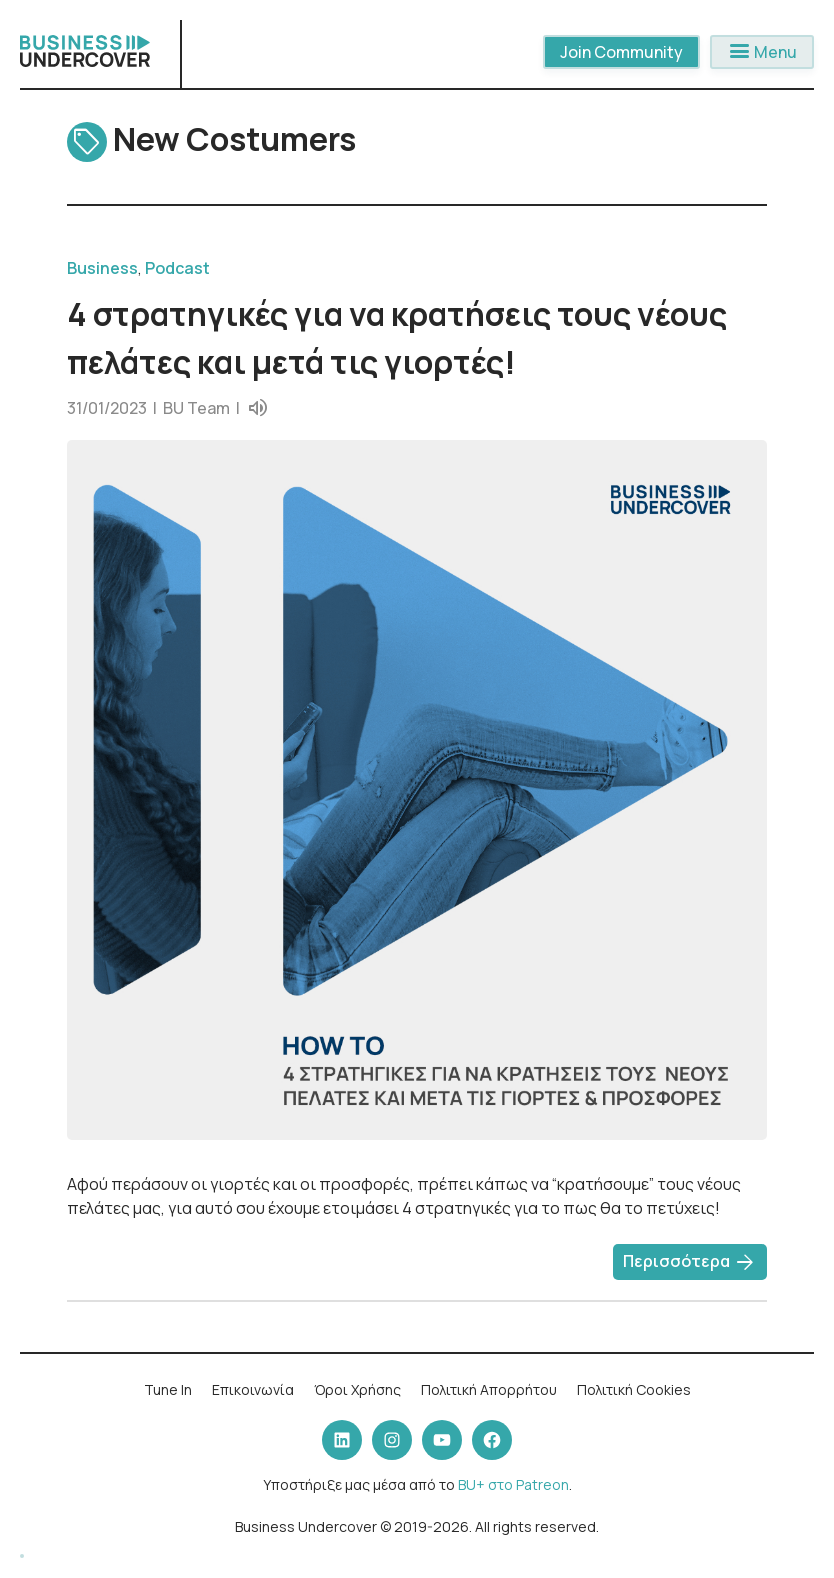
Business (102, 268)
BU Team (196, 408)
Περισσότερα (690, 1263)
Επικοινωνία (253, 1389)
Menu (762, 52)
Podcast (177, 268)
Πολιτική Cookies (634, 1389)
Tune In (168, 1389)
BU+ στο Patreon (513, 1484)
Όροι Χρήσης (357, 1389)
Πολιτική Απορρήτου (489, 1389)
